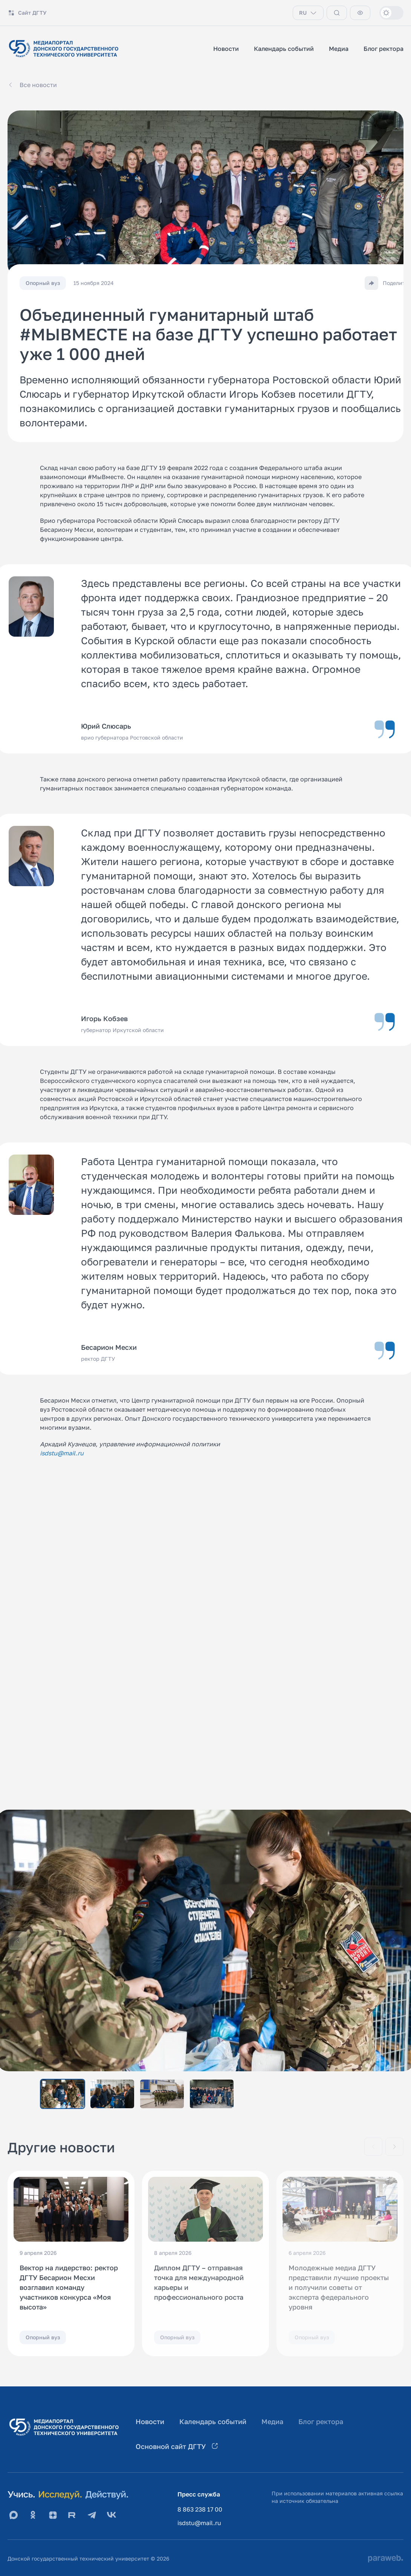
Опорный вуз (43, 2337)
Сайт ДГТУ (27, 13)
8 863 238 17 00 (199, 2509)
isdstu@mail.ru (199, 2523)
